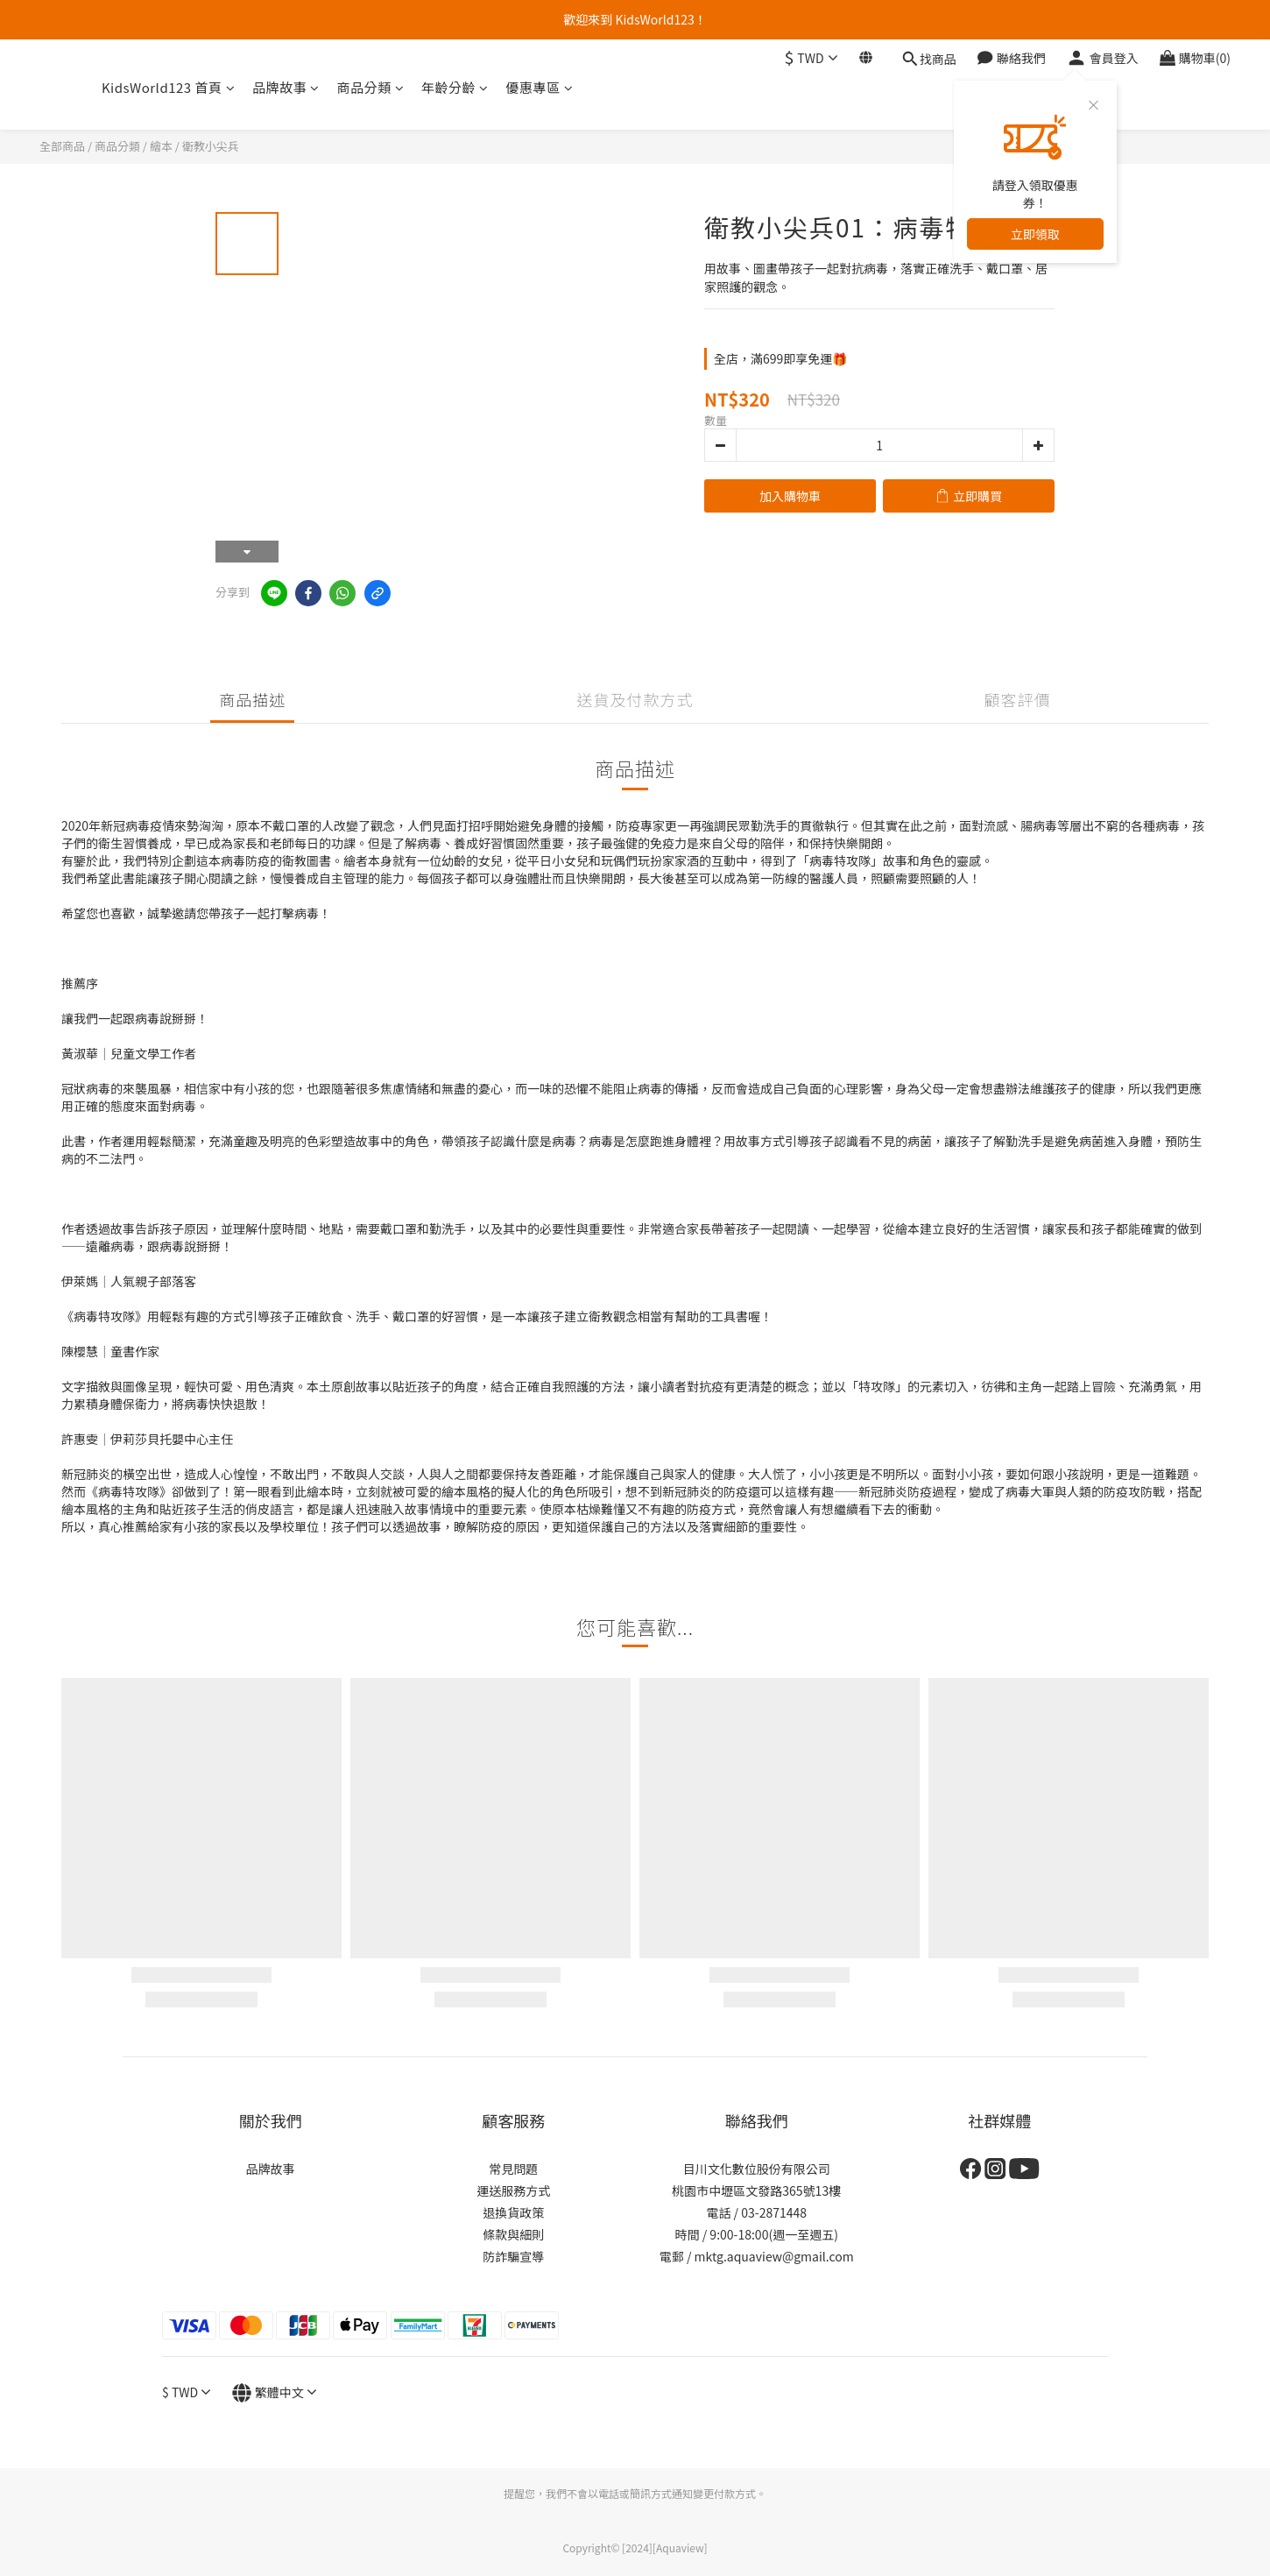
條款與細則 (513, 2234)
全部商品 (62, 146)
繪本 (161, 146)
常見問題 (513, 2168)
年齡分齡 (455, 87)
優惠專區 (540, 87)
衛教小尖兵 (210, 146)
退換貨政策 (513, 2212)
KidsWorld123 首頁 (168, 87)
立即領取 (1035, 234)
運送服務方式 (513, 2190)
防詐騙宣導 (513, 2256)
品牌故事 (286, 87)
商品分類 (371, 87)
